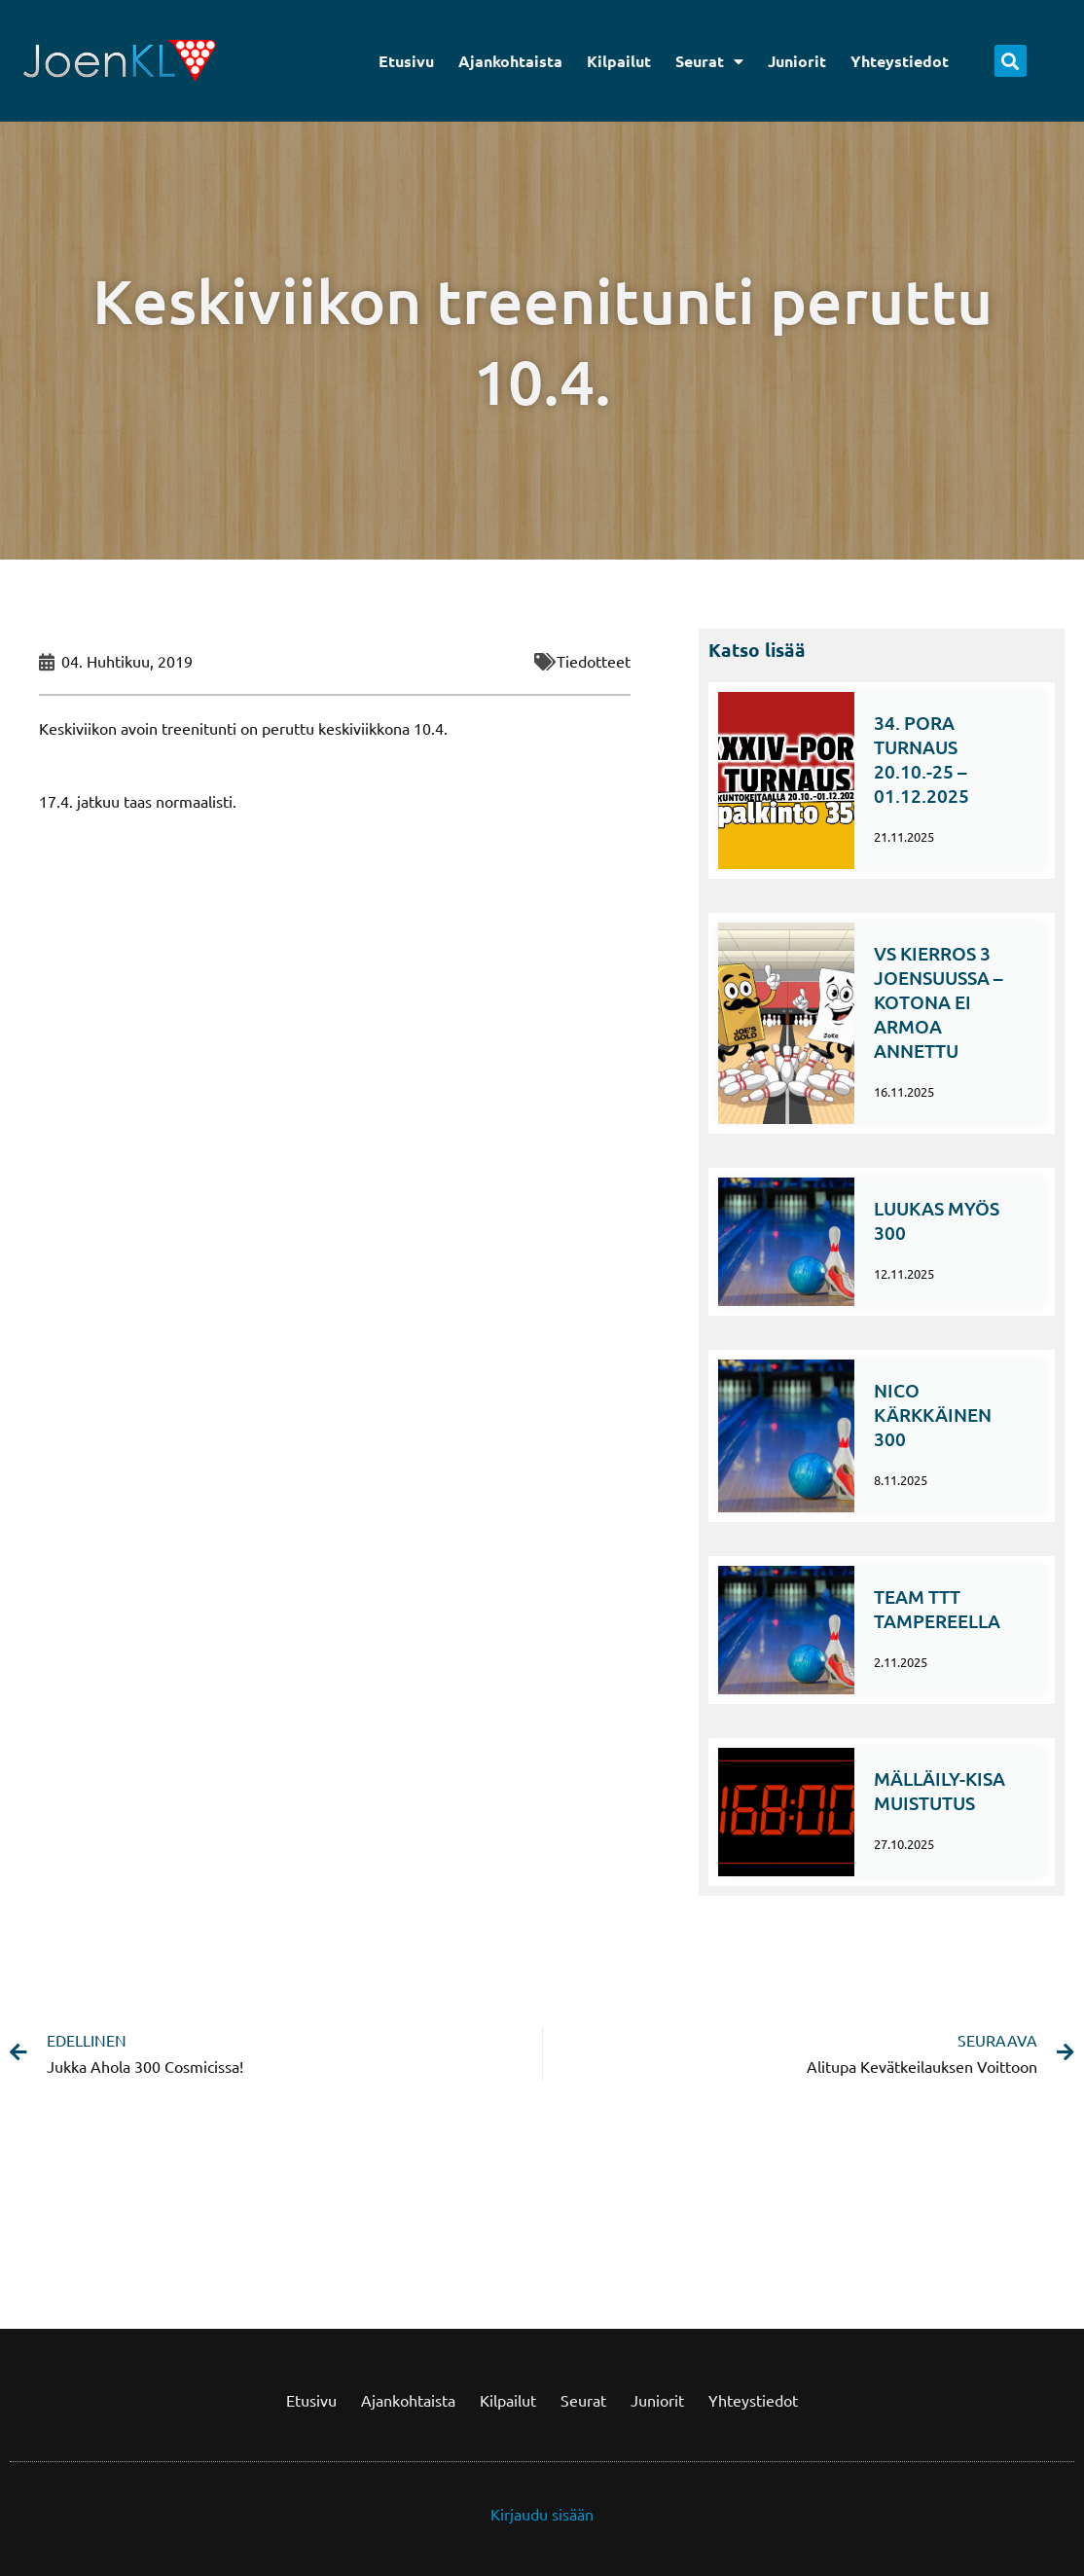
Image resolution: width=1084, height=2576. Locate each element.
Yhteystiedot (899, 61)
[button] (1010, 61)
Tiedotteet (594, 661)
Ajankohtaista (510, 61)
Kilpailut (619, 61)
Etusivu (406, 61)
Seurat (709, 61)
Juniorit (797, 61)
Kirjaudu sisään (542, 2513)
